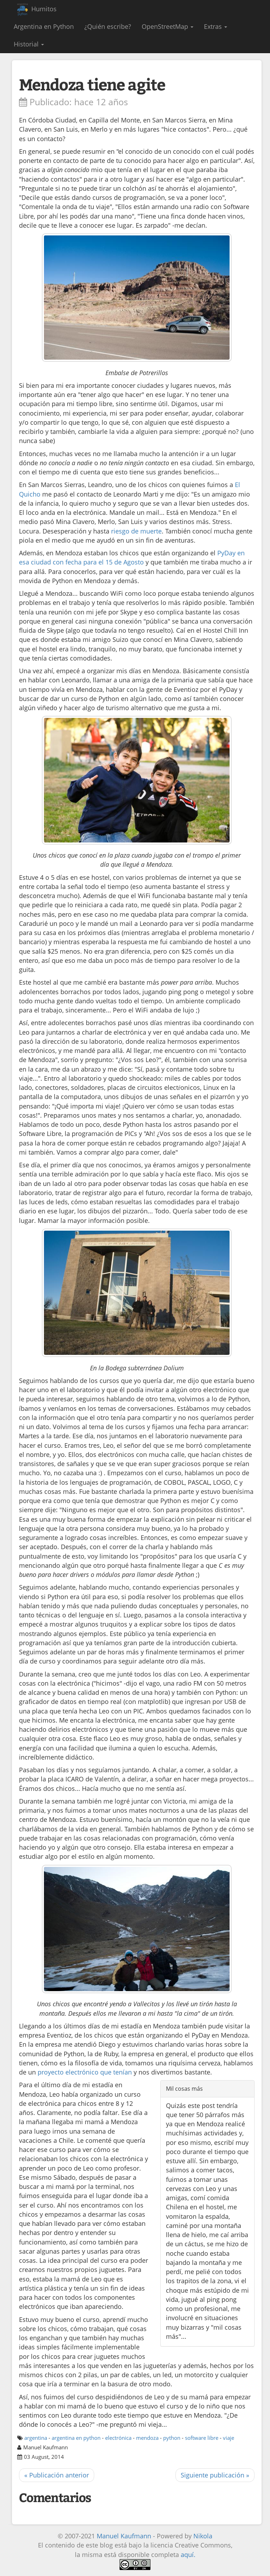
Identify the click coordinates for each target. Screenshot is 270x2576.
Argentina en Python (44, 26)
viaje (228, 2437)
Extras (215, 26)
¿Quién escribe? (107, 26)
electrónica (118, 2437)
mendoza (147, 2437)
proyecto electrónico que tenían (85, 2072)
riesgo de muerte (136, 531)
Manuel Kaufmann (124, 2536)
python (171, 2437)
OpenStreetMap (167, 26)
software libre (201, 2437)
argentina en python (76, 2437)
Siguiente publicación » (215, 2475)
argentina (35, 2437)
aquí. (188, 2554)
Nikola (202, 2536)
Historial (29, 44)
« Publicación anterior (56, 2475)
